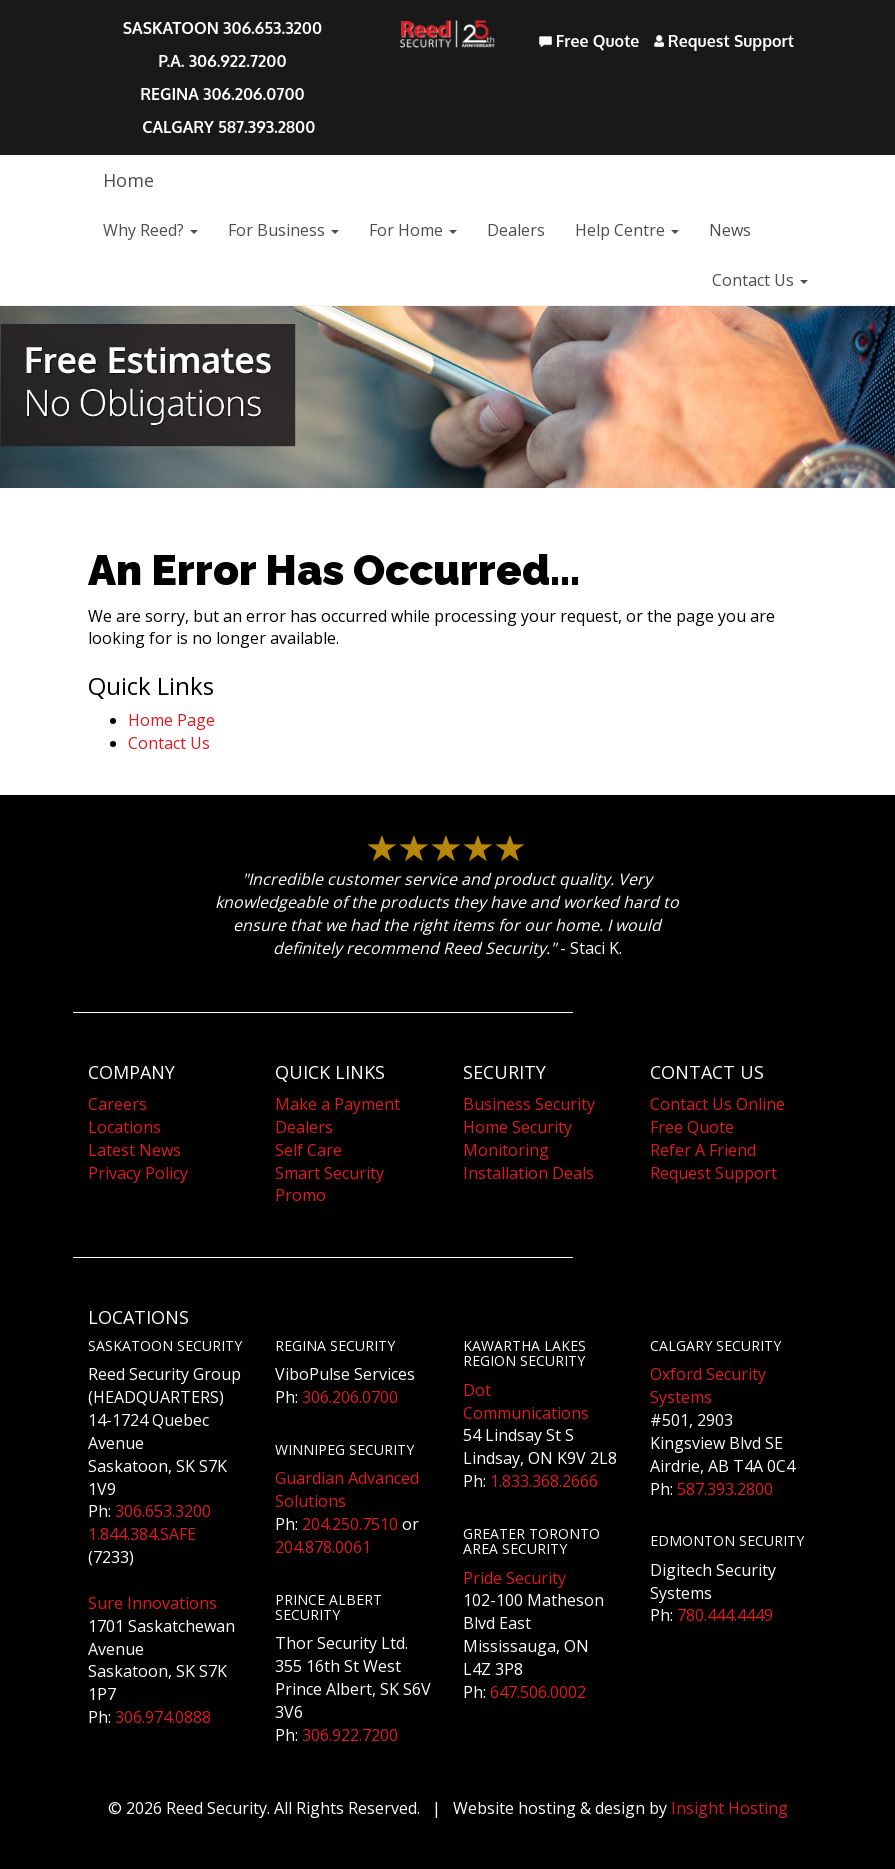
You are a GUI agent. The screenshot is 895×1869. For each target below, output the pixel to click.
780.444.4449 (725, 1615)
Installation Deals (528, 1173)
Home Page (171, 720)
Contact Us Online (717, 1104)
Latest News (134, 1150)
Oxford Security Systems (708, 1385)
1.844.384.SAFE (142, 1534)
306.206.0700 (350, 1397)
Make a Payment (337, 1104)
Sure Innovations (152, 1603)
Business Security (529, 1104)
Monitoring (506, 1150)
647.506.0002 (538, 1692)
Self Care (308, 1150)
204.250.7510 (350, 1524)
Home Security (517, 1127)
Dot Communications (526, 1401)
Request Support (724, 41)
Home (128, 180)
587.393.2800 (725, 1489)
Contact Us (760, 280)
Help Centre (627, 230)
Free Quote (589, 41)
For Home (413, 230)
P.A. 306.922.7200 (222, 61)
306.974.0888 (163, 1717)
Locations (124, 1127)
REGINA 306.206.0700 (222, 94)
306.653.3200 (163, 1511)
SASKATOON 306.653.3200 (222, 28)
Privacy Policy (138, 1173)
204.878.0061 (323, 1547)
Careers (117, 1104)
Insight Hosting (729, 1808)
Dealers (516, 230)
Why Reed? (150, 230)
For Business (283, 230)
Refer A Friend (703, 1150)
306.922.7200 (350, 1735)
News (730, 230)
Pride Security (514, 1578)
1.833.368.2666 (544, 1481)
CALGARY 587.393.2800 (228, 127)
